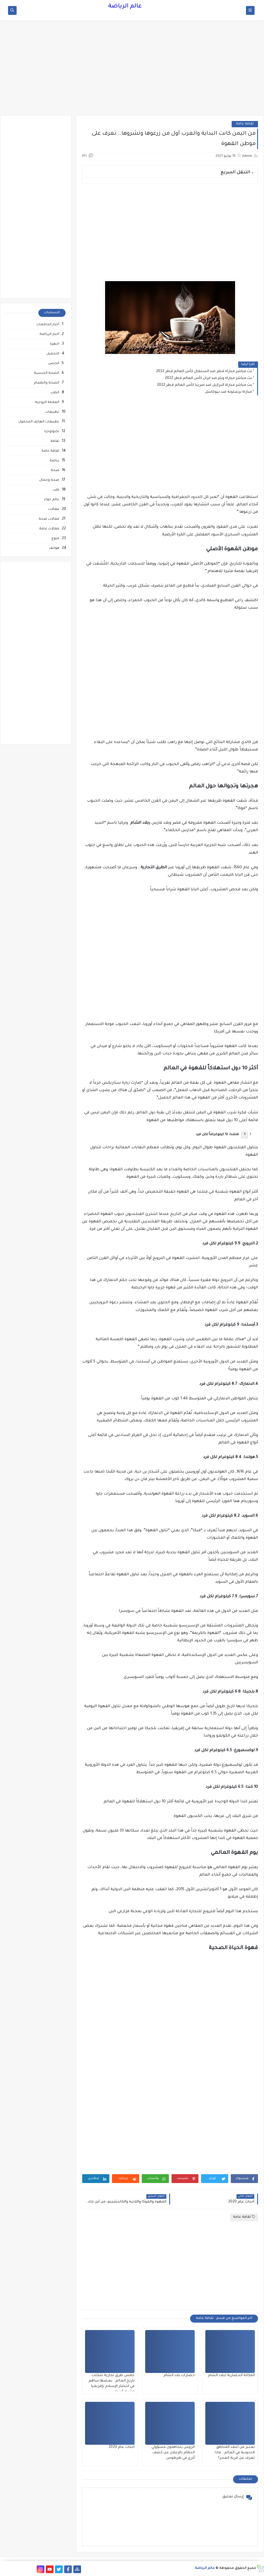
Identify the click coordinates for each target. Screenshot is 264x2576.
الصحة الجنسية (46, 373)
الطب (54, 393)
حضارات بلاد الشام (179, 2376)
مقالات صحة (49, 519)
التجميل (52, 354)
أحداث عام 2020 (122, 2447)
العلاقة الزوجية (47, 402)
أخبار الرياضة (49, 334)
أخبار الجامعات (47, 325)
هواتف (54, 548)
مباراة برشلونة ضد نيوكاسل (228, 392)
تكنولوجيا (51, 432)
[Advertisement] (132, 71)
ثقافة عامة (245, 124)
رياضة (54, 461)
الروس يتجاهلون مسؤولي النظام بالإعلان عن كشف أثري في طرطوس (173, 2452)
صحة (55, 470)
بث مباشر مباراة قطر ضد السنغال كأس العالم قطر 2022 (204, 372)
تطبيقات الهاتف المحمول (38, 422)
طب (56, 490)
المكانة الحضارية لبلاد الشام (231, 2376)
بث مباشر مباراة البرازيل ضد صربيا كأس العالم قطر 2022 (204, 385)
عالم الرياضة (125, 6)
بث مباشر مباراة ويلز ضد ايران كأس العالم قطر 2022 (208, 378)
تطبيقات (52, 412)
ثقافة (54, 441)
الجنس (53, 364)
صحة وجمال (49, 480)
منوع (55, 539)
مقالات (53, 509)
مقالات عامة (49, 529)
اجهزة (54, 344)
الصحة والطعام (46, 383)
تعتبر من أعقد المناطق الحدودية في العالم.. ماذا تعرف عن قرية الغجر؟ (235, 2452)
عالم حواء (51, 500)
